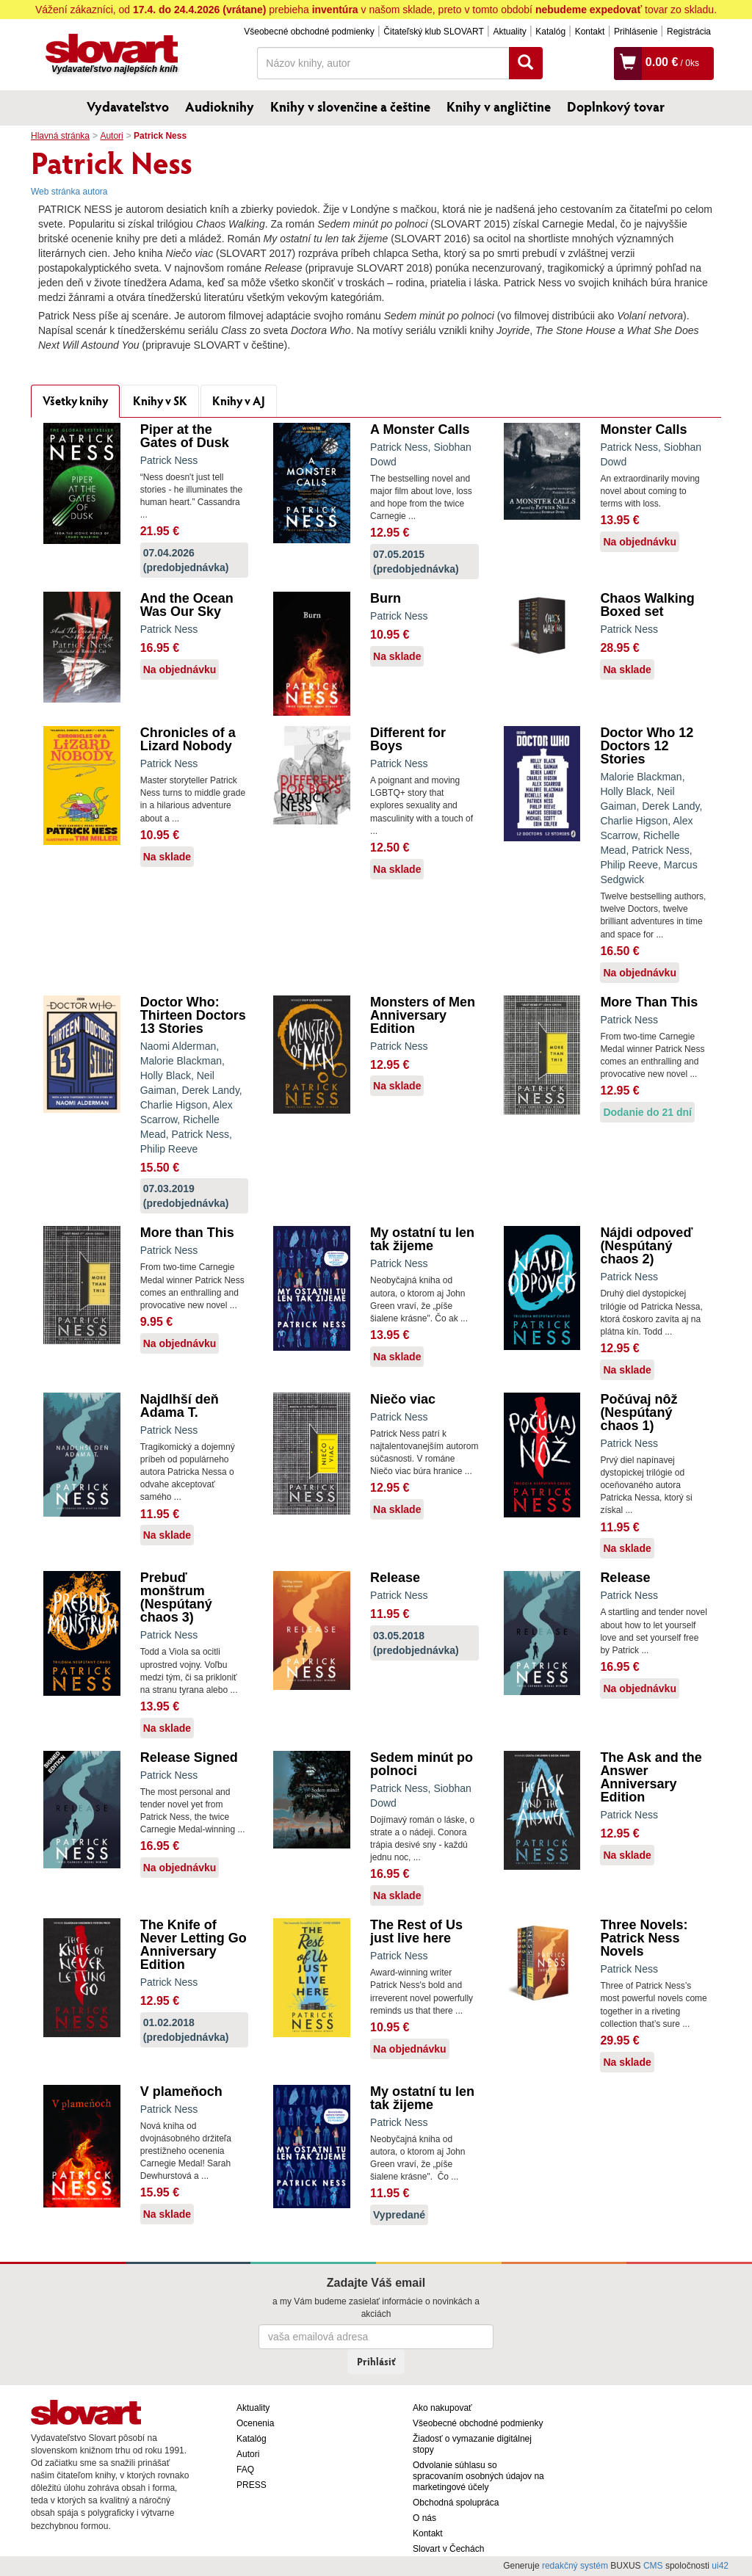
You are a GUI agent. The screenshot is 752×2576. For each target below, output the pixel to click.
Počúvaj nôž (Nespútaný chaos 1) (638, 1412)
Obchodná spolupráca (456, 2502)
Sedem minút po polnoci (421, 1764)
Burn (385, 598)
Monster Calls (645, 429)
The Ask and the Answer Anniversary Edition (650, 1777)
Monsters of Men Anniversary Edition (422, 1015)
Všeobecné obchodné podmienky (309, 31)
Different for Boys (408, 739)
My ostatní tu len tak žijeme (422, 1239)
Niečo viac (402, 1399)
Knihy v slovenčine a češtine (350, 106)
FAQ (245, 2469)
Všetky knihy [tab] (75, 400)
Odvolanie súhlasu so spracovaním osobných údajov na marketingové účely (478, 2476)
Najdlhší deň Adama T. (179, 1406)
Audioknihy (219, 106)
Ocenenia (255, 2423)
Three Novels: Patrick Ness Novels (643, 1938)
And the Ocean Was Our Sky (187, 605)
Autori (111, 136)
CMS (653, 2566)
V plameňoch (181, 2091)
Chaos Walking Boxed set (647, 605)
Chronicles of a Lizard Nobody (188, 739)
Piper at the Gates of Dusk (184, 436)
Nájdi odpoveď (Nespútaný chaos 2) (646, 1245)
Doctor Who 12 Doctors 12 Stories (646, 745)
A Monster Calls (419, 429)
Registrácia (689, 31)
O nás (424, 2518)
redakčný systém (575, 2566)
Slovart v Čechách (448, 2549)
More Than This (649, 1002)
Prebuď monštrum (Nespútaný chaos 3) (176, 1597)
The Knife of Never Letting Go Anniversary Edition (193, 1945)
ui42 (720, 2566)
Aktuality (509, 31)
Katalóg (550, 31)
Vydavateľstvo (128, 106)
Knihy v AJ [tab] (238, 400)
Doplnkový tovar (616, 106)
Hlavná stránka (60, 136)
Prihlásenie (635, 31)
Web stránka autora (69, 191)
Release (395, 1577)
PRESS (251, 2485)
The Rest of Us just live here (416, 1931)
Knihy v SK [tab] (160, 400)
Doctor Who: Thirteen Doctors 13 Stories (193, 1015)
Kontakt (590, 31)
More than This (187, 1232)
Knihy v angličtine (498, 106)
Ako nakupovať (442, 2408)
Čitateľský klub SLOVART (433, 31)
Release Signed (189, 1757)
